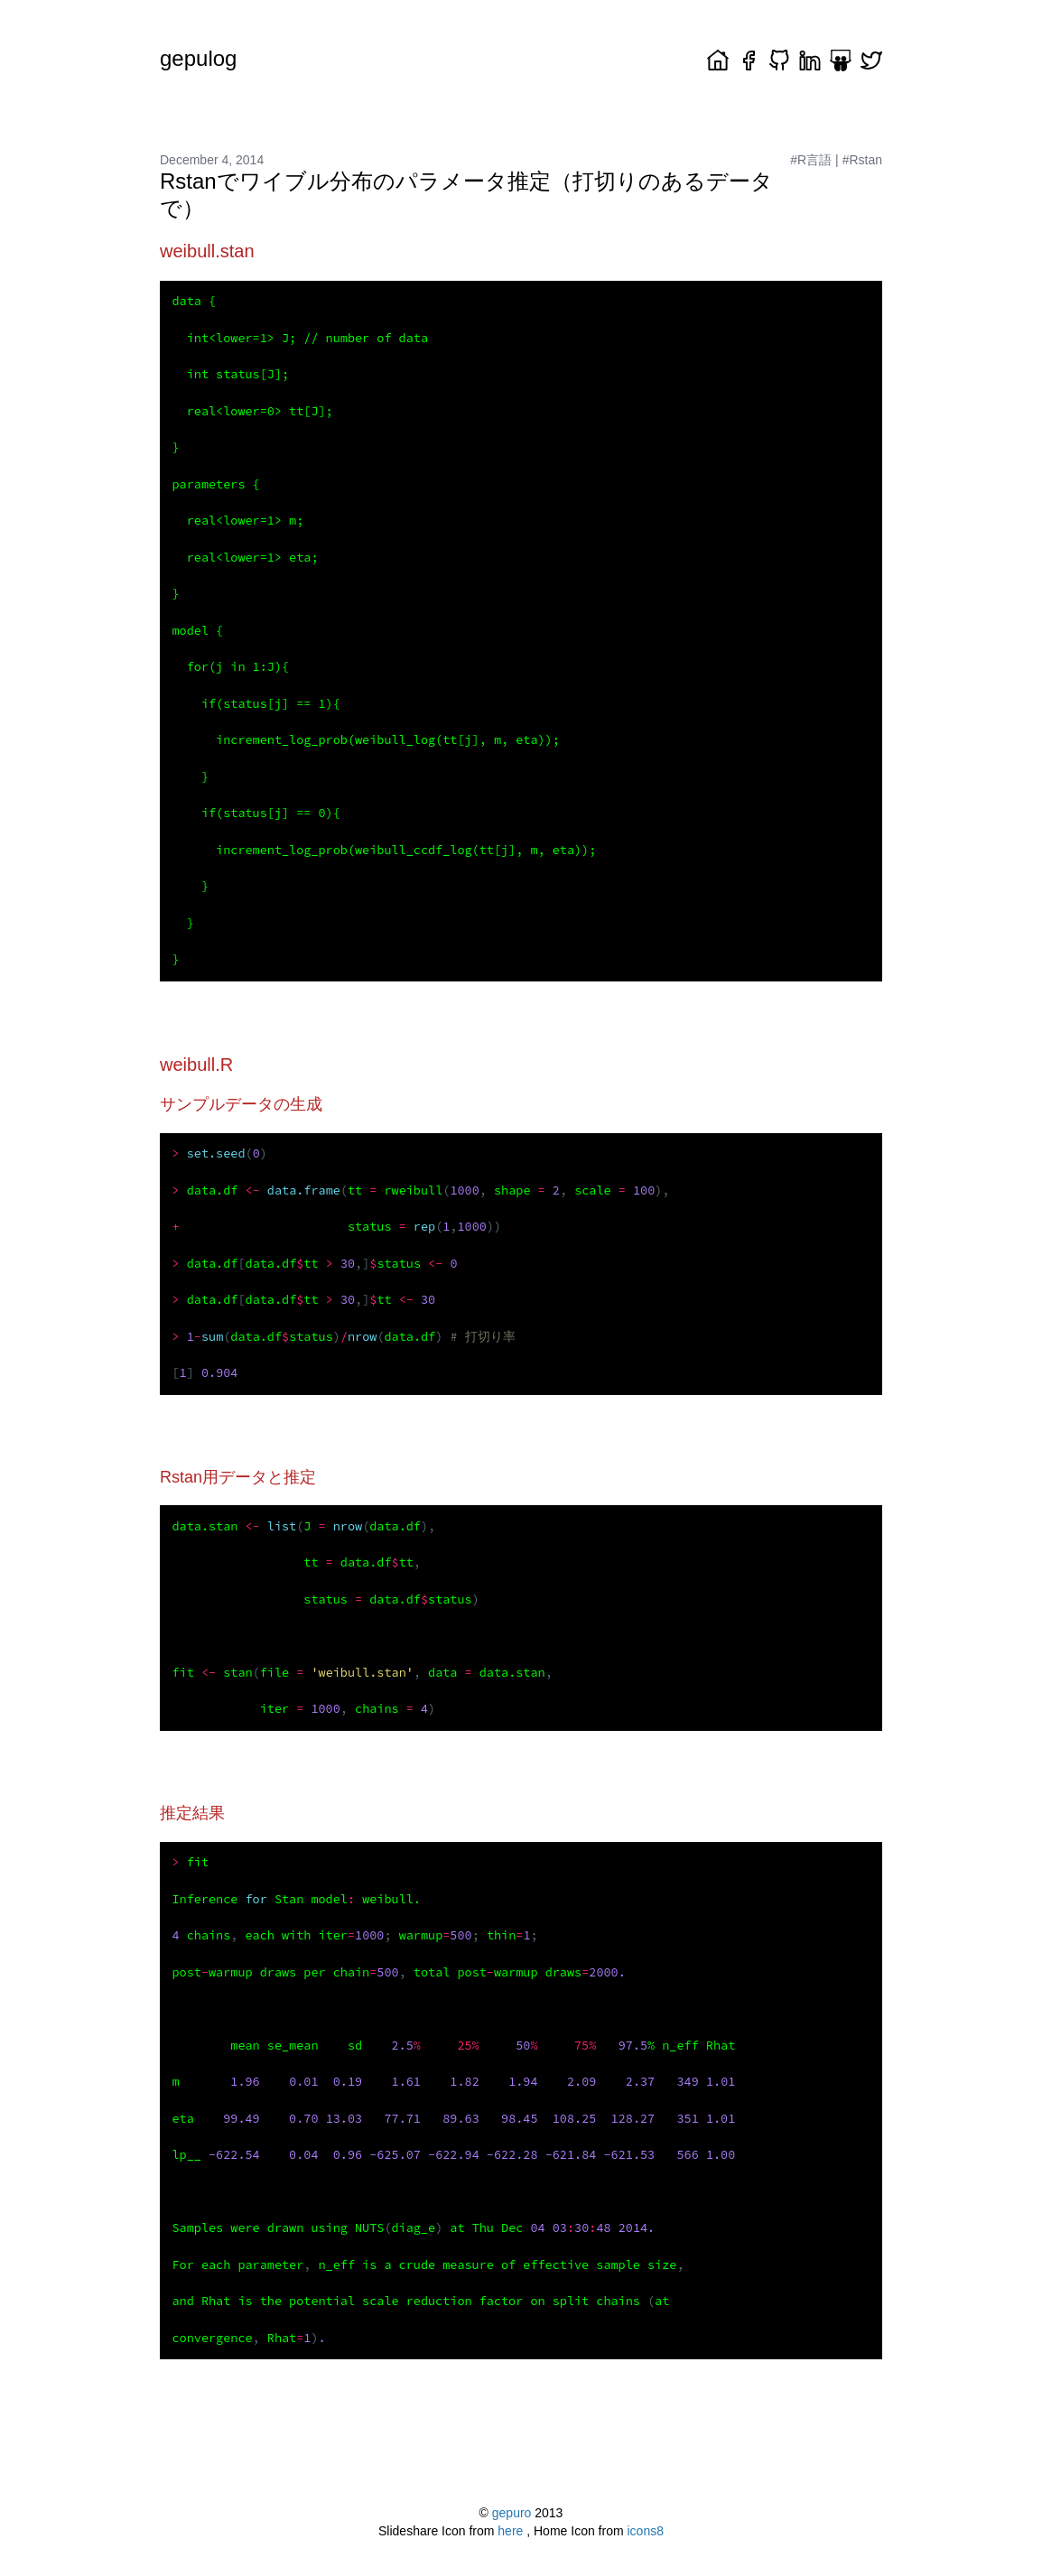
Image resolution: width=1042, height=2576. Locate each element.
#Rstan (862, 160)
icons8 (646, 2531)
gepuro (512, 2513)
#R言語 (811, 160)
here (512, 2531)
